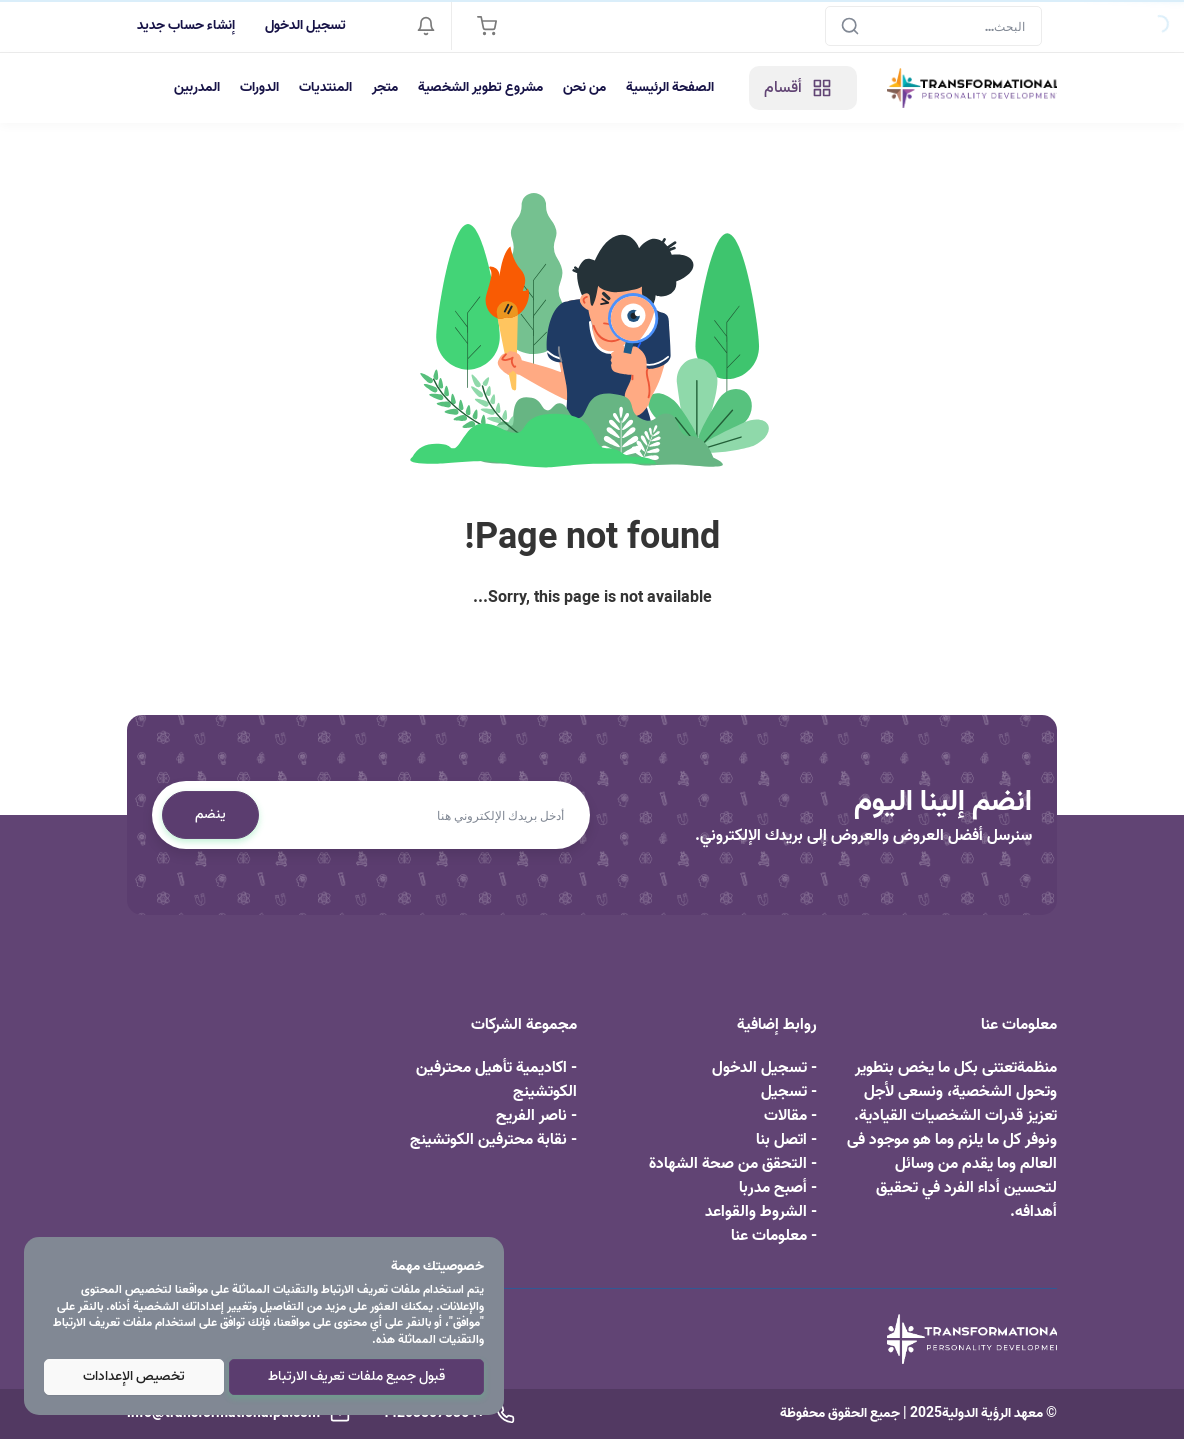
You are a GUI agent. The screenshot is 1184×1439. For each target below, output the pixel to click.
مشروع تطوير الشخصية (480, 87)
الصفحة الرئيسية (670, 87)
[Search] (933, 26)
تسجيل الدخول (305, 25)
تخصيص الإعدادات (134, 1376)
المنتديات (325, 87)
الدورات (259, 87)
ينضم (210, 814)
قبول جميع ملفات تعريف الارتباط (356, 1376)
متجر (385, 87)
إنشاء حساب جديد (186, 25)
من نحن (584, 87)
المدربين (197, 87)
